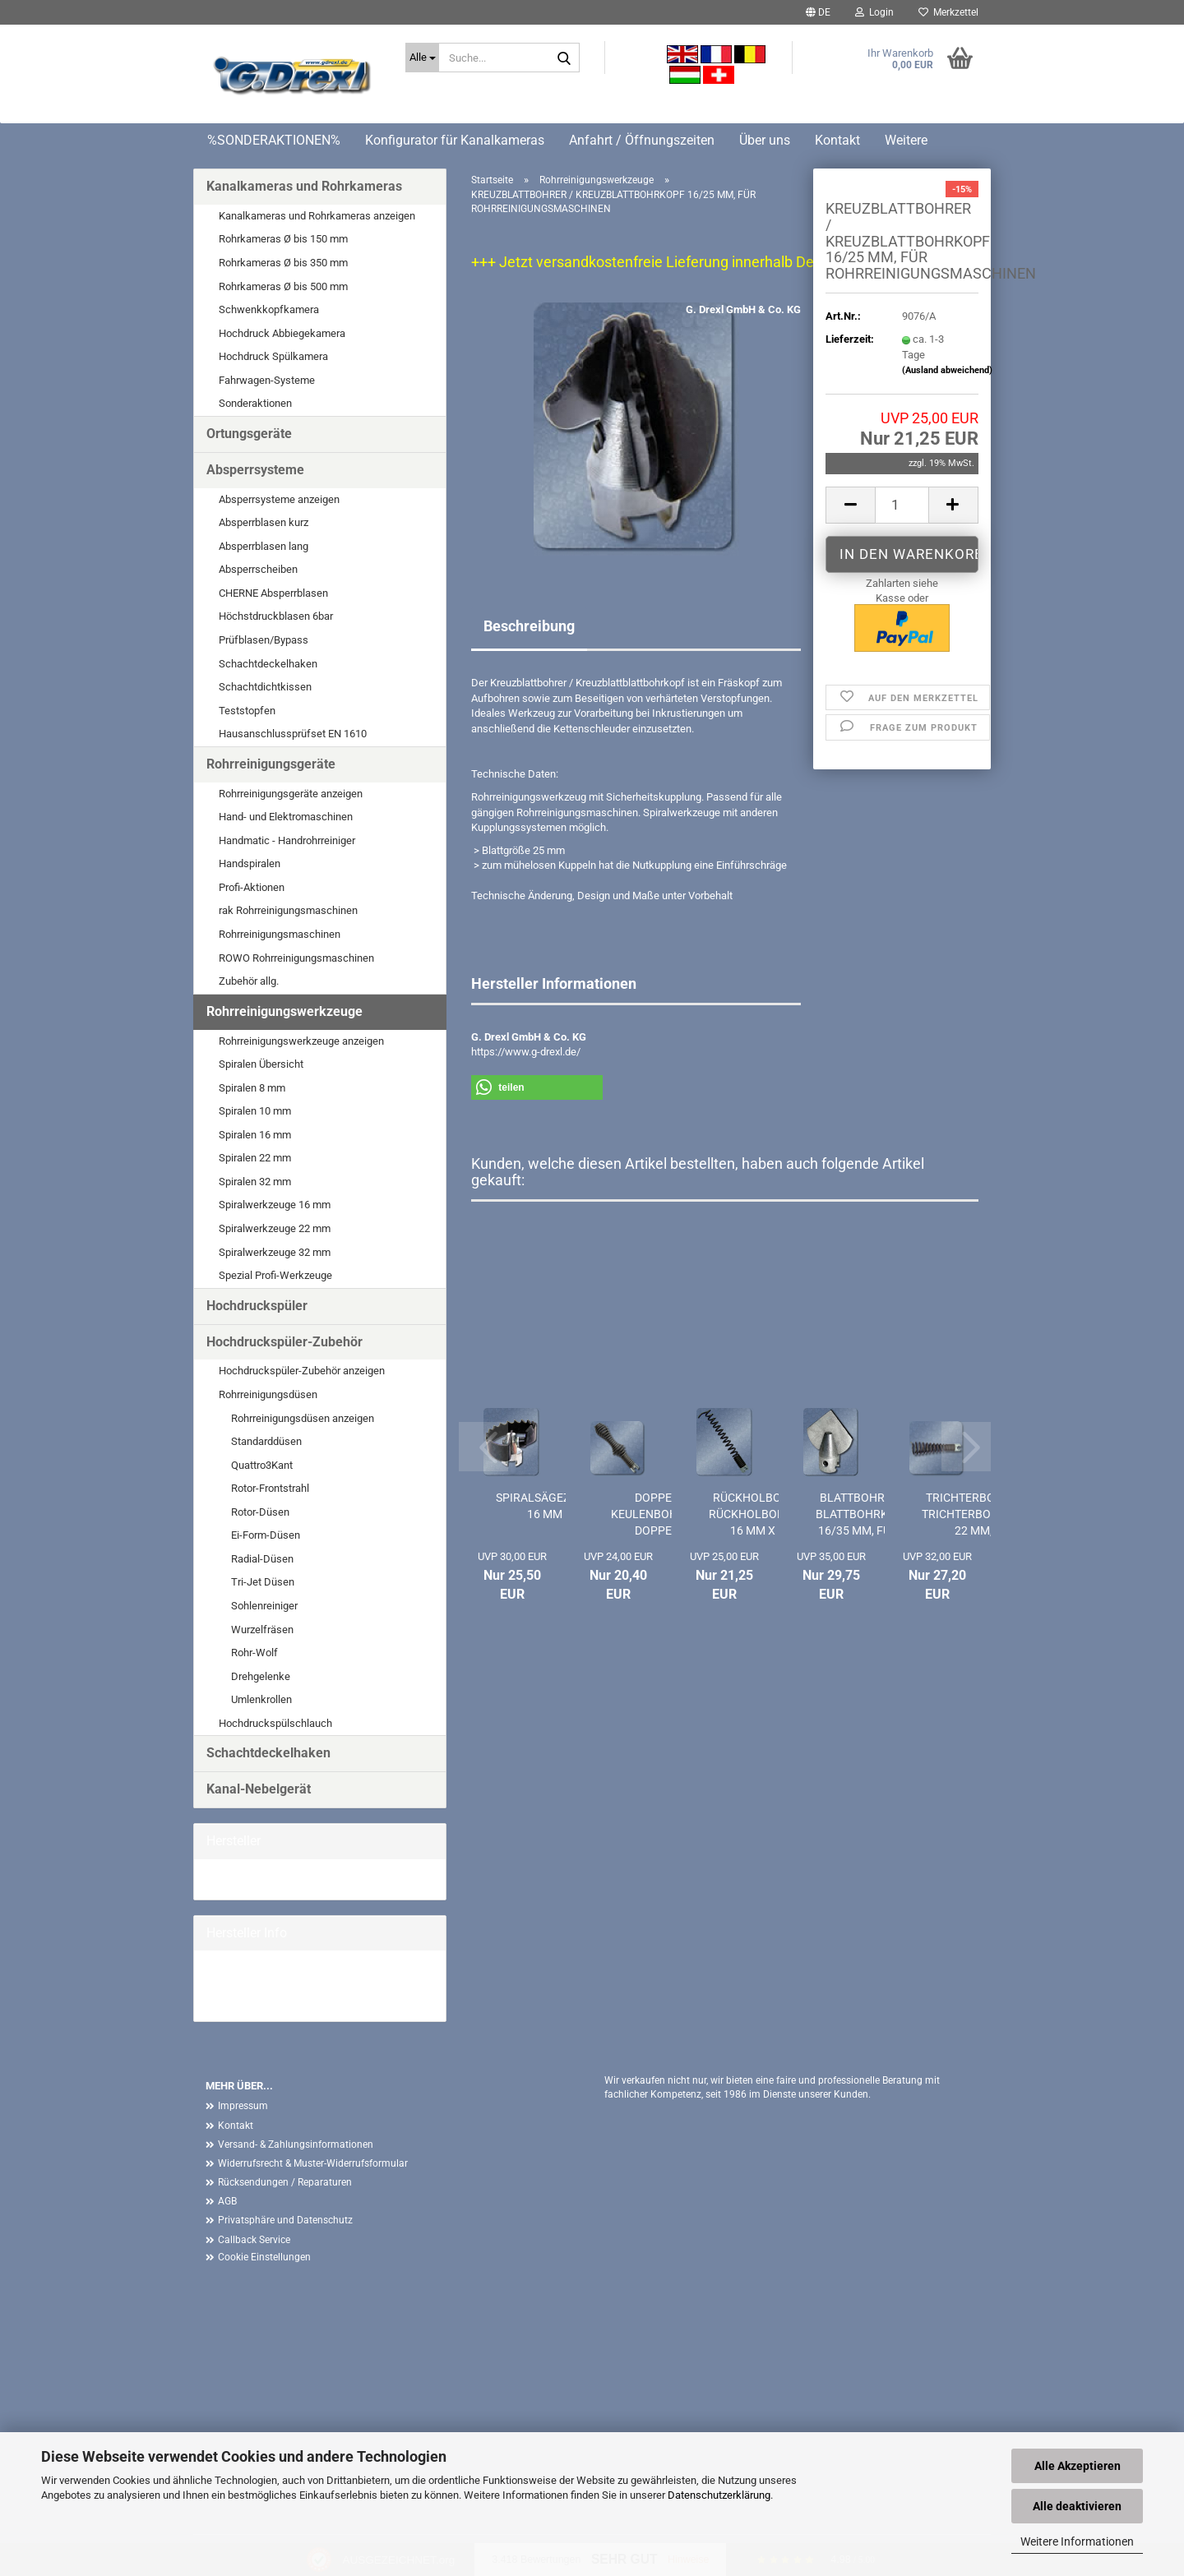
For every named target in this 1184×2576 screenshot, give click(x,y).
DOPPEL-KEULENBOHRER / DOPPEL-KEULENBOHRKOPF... (659, 1515)
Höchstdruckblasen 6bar (276, 616)
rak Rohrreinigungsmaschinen (288, 910)
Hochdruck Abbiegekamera (282, 333)
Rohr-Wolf (254, 1652)
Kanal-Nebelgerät (258, 1789)
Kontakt (837, 140)
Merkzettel (948, 12)
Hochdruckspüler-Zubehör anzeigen (302, 1370)
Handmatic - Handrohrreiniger (287, 840)
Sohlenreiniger (264, 1606)
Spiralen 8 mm (252, 1088)
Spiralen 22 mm (255, 1158)
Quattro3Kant (262, 1465)
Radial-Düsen (262, 1559)
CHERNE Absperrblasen (273, 593)
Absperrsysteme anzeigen (279, 499)
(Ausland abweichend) (947, 370)
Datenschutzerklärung (719, 2495)
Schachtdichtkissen (265, 687)
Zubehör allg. (249, 981)
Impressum (243, 2106)
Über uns (764, 140)
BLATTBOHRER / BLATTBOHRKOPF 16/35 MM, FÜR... (863, 1514)
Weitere (906, 140)
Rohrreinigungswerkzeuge (284, 1011)
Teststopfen (247, 710)
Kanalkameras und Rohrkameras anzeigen (317, 216)
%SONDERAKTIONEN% (273, 140)
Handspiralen (249, 863)
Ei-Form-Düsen (265, 1535)
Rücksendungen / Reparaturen (285, 2182)
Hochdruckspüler (257, 1305)
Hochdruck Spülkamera (273, 356)
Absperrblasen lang (263, 546)
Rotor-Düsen (260, 1512)
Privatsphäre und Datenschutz (285, 2220)
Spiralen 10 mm (255, 1111)
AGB (227, 2201)
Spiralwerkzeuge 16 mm (275, 1204)
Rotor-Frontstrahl (270, 1488)
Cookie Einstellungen (264, 2257)
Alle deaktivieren (1077, 2506)
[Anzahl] (902, 505)
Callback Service (254, 2240)
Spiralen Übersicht (261, 1064)
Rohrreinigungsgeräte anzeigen (291, 793)
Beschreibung (529, 626)
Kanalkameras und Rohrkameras (304, 186)
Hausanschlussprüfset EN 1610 (293, 733)
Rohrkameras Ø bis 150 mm (283, 239)
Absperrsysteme (255, 470)
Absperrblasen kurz (263, 522)
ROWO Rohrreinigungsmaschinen (296, 958)
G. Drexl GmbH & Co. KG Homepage (288, 1985)
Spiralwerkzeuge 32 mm (275, 1252)
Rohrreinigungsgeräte (270, 764)
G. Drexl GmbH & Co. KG (743, 309)
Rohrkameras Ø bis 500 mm (283, 286)
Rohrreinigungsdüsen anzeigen (302, 1418)
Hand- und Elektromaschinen (286, 816)
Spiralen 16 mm (255, 1135)
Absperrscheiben (258, 569)
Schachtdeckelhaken (268, 664)
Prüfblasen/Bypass (263, 640)
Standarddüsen (266, 1441)
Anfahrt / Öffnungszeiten (642, 140)
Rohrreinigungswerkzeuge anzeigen (301, 1041)
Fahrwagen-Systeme (267, 380)
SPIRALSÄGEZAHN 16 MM (545, 1506)
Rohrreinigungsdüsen (268, 1394)
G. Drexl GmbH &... (248, 1878)
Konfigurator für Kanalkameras (454, 140)
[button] (818, 12)
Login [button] (874, 12)
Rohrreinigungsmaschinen (279, 934)
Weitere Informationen (1077, 2541)
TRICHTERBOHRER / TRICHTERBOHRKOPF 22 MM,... (979, 1514)
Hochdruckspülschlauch (275, 1723)
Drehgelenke (260, 1676)
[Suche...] (422, 57)
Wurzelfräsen (262, 1629)
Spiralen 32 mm (255, 1181)
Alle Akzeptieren (1077, 2465)
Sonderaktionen (255, 403)
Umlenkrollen (261, 1699)
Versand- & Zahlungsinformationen (295, 2144)
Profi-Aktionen (251, 887)
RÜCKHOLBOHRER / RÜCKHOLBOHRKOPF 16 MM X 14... (765, 1514)
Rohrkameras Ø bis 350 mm (283, 262)
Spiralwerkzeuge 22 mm (275, 1228)
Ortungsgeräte (249, 433)
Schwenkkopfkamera (269, 309)
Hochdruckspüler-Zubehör (284, 1342)
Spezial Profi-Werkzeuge (275, 1275)
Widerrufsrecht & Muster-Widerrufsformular (313, 2163)
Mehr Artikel (234, 2000)
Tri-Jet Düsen (262, 1582)
